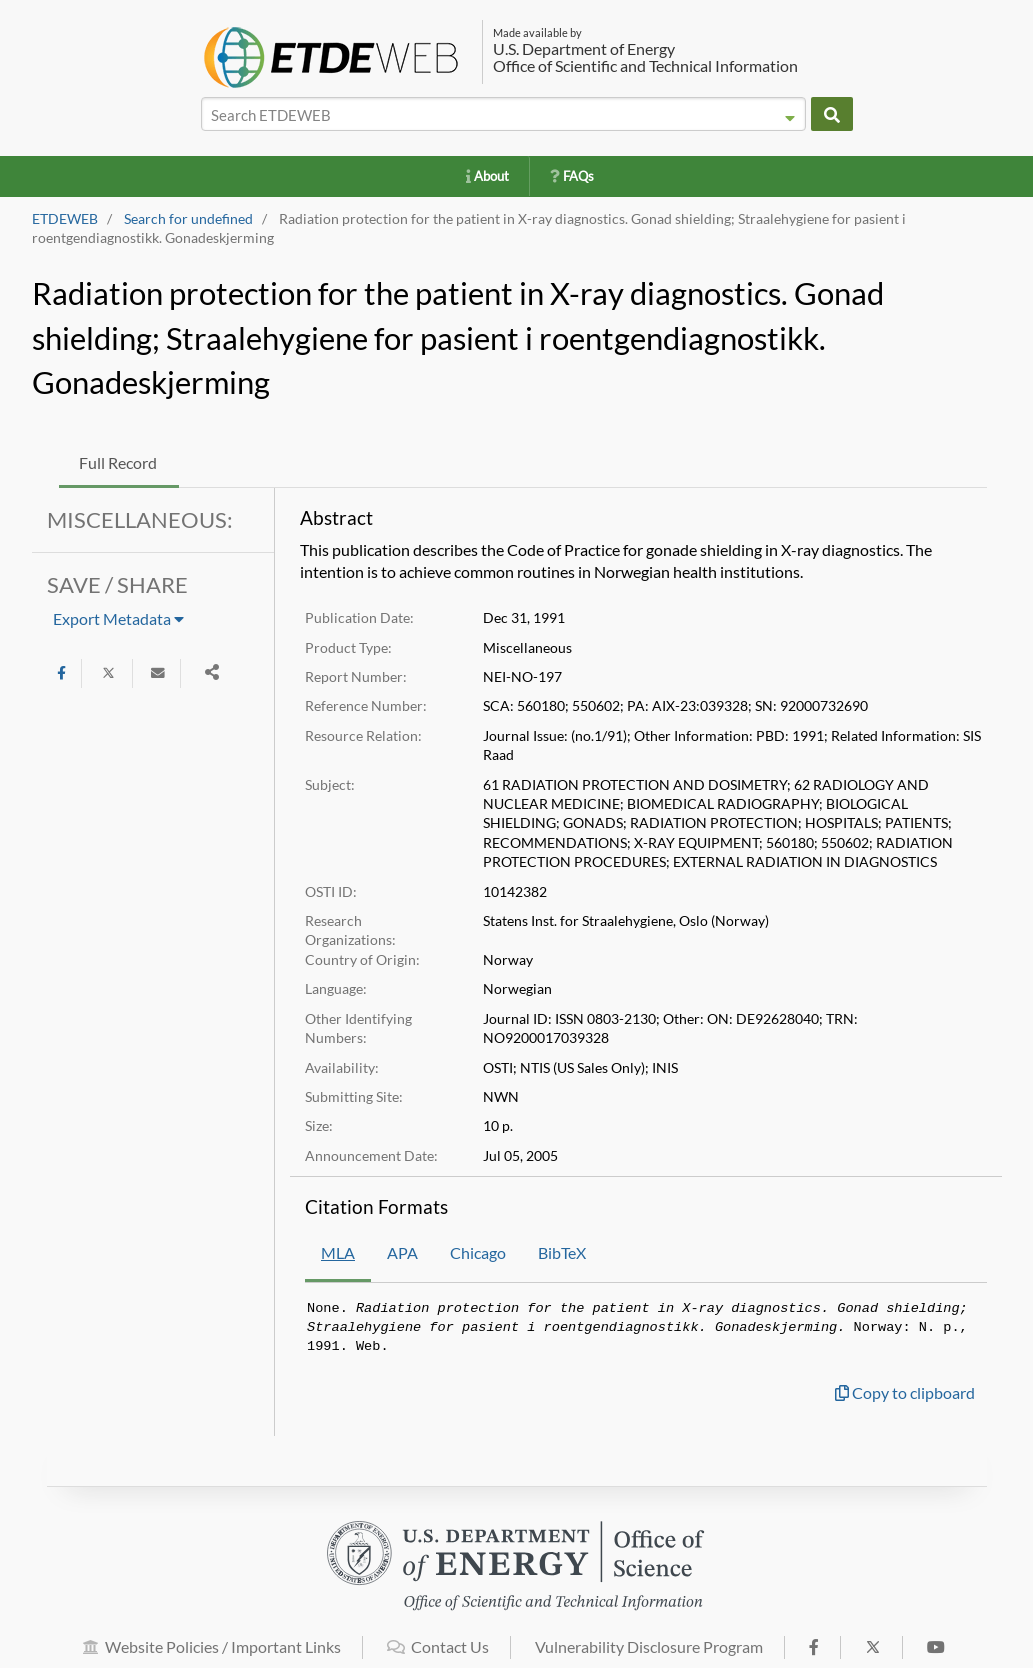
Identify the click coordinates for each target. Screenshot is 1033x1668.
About (487, 176)
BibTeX (562, 1252)
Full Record (118, 462)
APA (402, 1252)
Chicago (478, 1252)
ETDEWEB (65, 219)
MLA (338, 1252)
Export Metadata (118, 618)
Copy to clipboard (905, 1392)
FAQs (572, 176)
